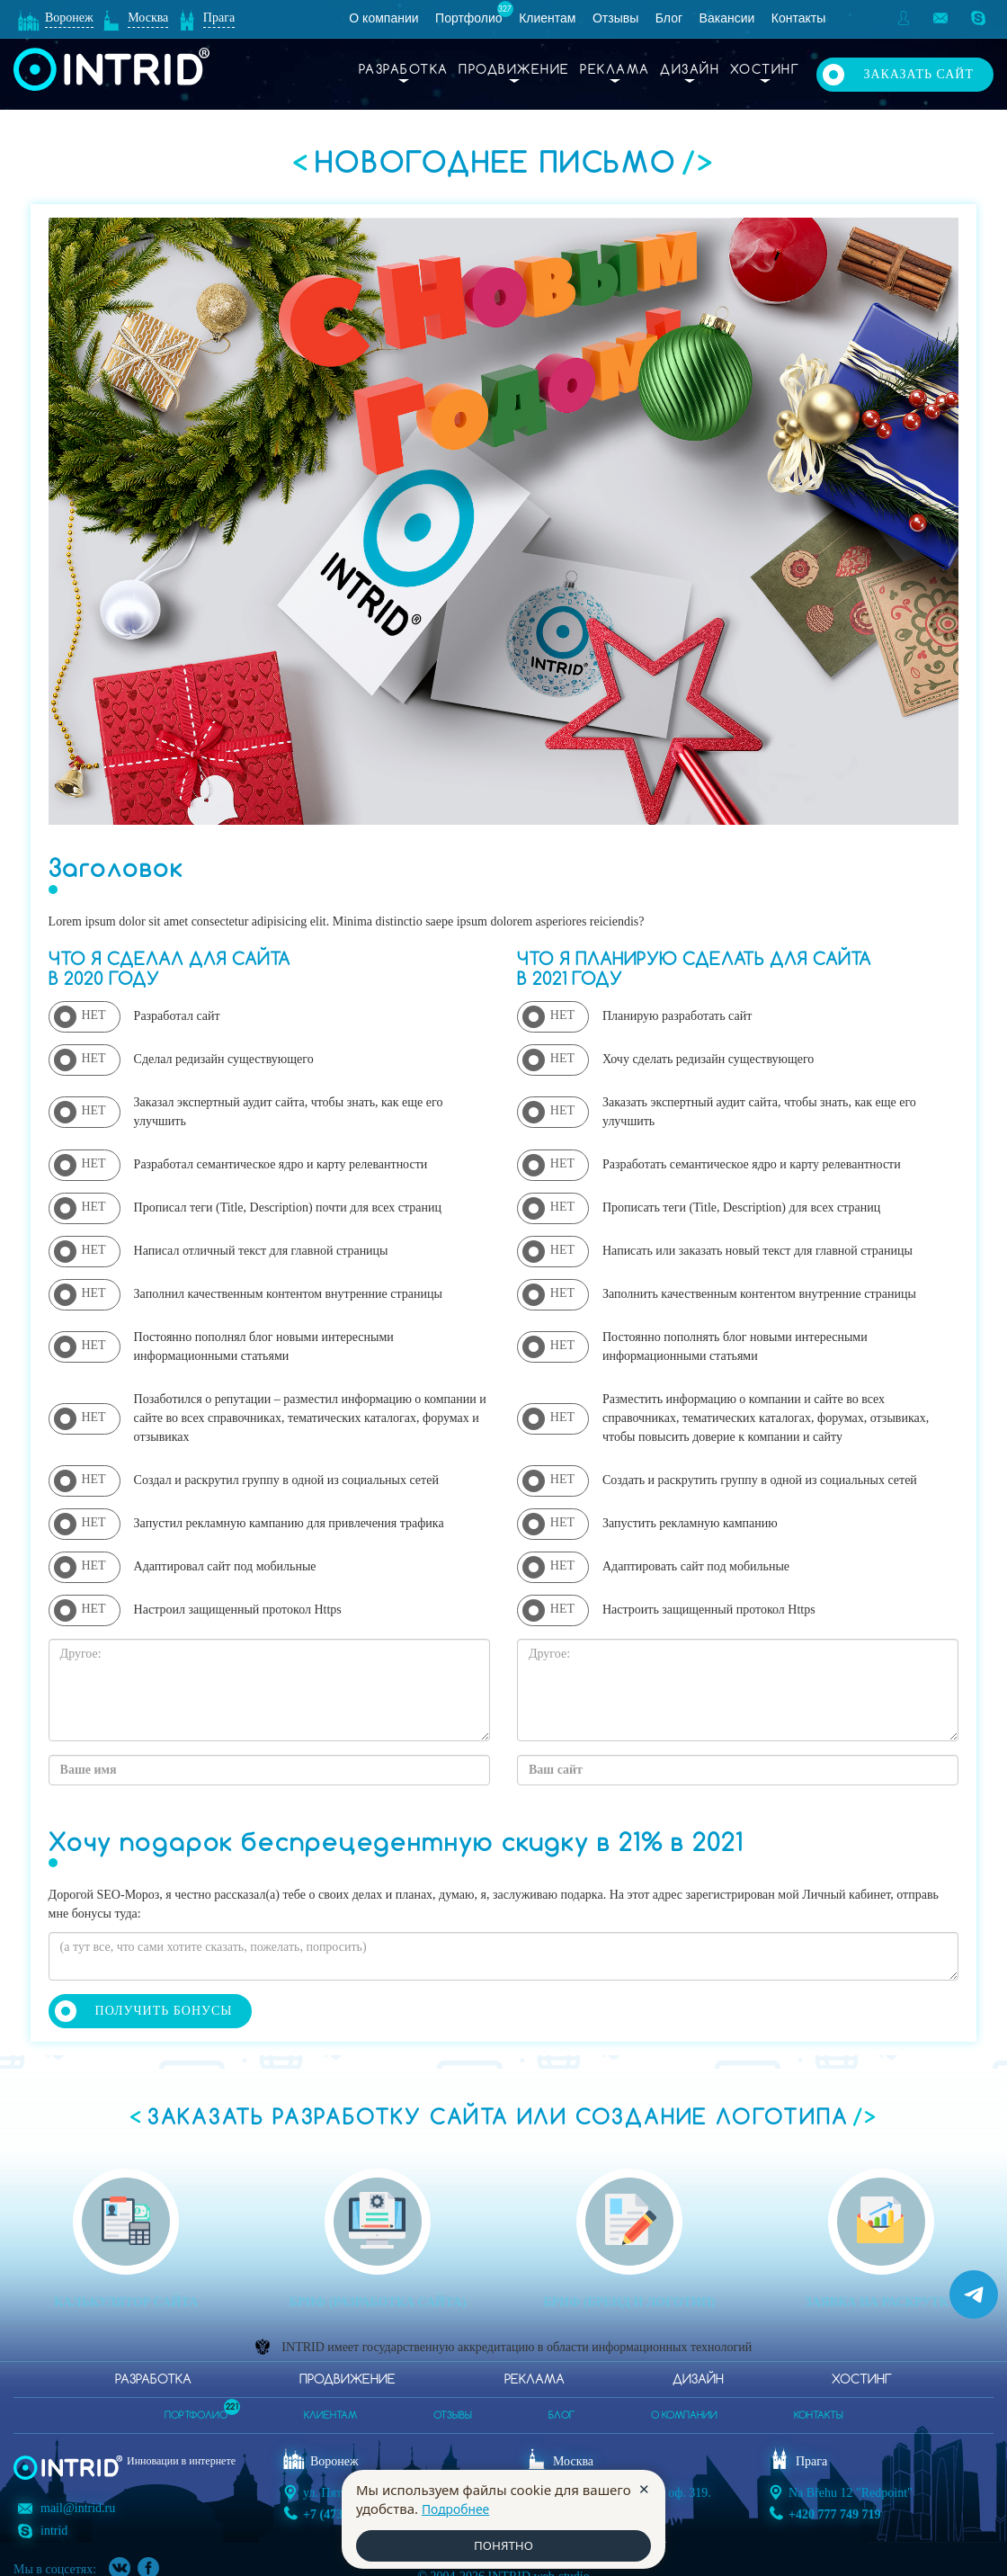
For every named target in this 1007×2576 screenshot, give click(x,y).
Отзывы (615, 18)
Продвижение (514, 70)
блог (561, 2408)
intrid (53, 2512)
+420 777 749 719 (834, 2507)
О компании (383, 18)
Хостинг (765, 70)
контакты (818, 2408)
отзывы (452, 2408)
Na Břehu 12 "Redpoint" (851, 2485)
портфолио (196, 2403)
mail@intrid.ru (77, 2490)
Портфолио (469, 18)
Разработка (404, 70)
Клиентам (547, 18)
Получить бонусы (164, 2010)
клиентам (330, 2408)
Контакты (798, 18)
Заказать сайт (918, 69)
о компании (684, 2408)
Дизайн (689, 70)
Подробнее (458, 2507)
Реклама (615, 70)
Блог (668, 18)
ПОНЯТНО (503, 2545)
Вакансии (727, 18)
